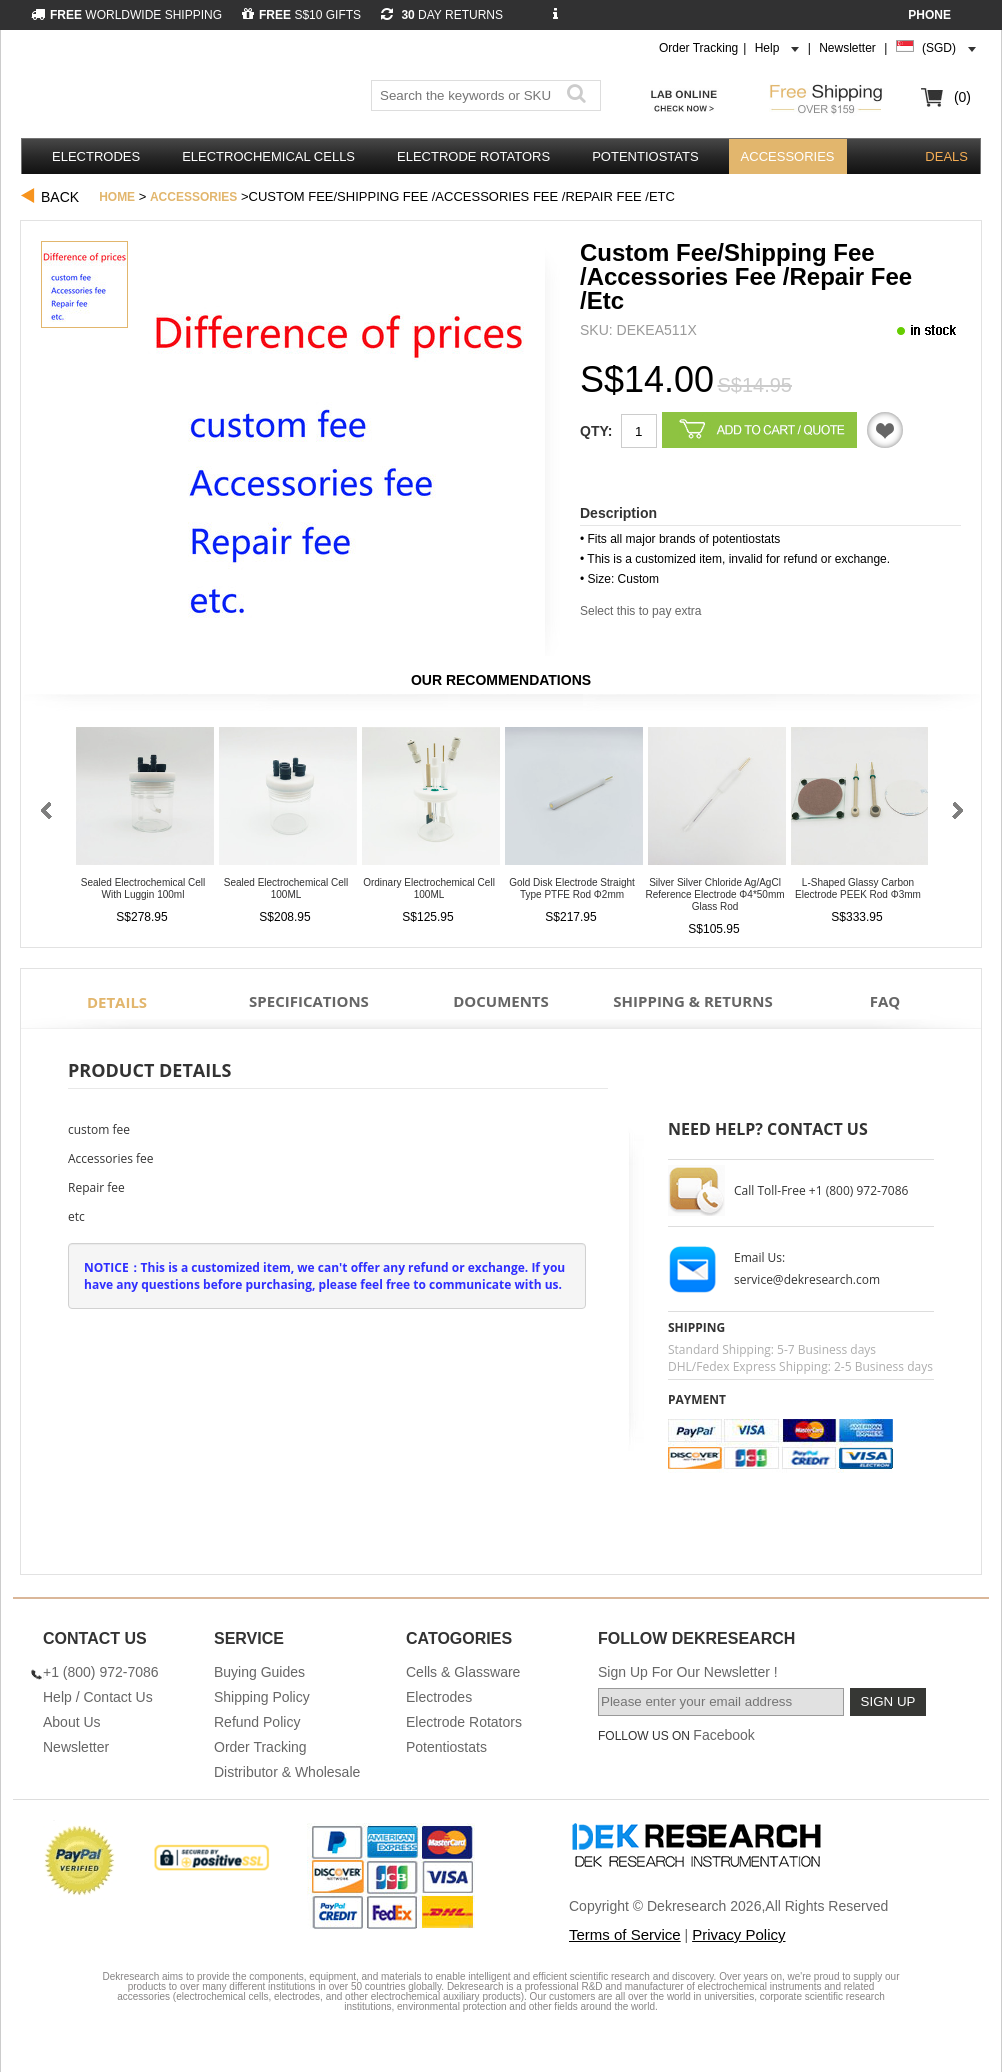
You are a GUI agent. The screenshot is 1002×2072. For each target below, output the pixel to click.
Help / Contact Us (98, 1697)
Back (60, 197)
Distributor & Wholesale (287, 1772)
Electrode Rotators (473, 156)
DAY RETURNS (442, 15)
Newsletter (847, 48)
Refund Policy (257, 1722)
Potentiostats (645, 156)
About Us (72, 1722)
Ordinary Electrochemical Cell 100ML (429, 888)
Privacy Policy (738, 1934)
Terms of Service (625, 1934)
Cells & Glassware (463, 1672)
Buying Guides (259, 1672)
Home (117, 197)
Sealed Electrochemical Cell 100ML (286, 888)
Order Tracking (698, 48)
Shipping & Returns (692, 1001)
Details (117, 1002)
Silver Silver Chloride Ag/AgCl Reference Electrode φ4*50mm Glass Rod (714, 894)
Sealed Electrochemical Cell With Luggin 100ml (143, 888)
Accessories (788, 156)
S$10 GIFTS (301, 15)
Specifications (309, 1001)
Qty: (596, 431)
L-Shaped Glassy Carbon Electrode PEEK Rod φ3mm (858, 888)
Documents (501, 1001)
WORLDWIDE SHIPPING (126, 15)
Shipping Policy (262, 1697)
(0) (962, 97)
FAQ (885, 1001)
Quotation (885, 430)
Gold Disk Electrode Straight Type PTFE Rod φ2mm (572, 888)
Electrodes (96, 156)
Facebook (723, 1735)
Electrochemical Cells (268, 156)
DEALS (946, 156)
